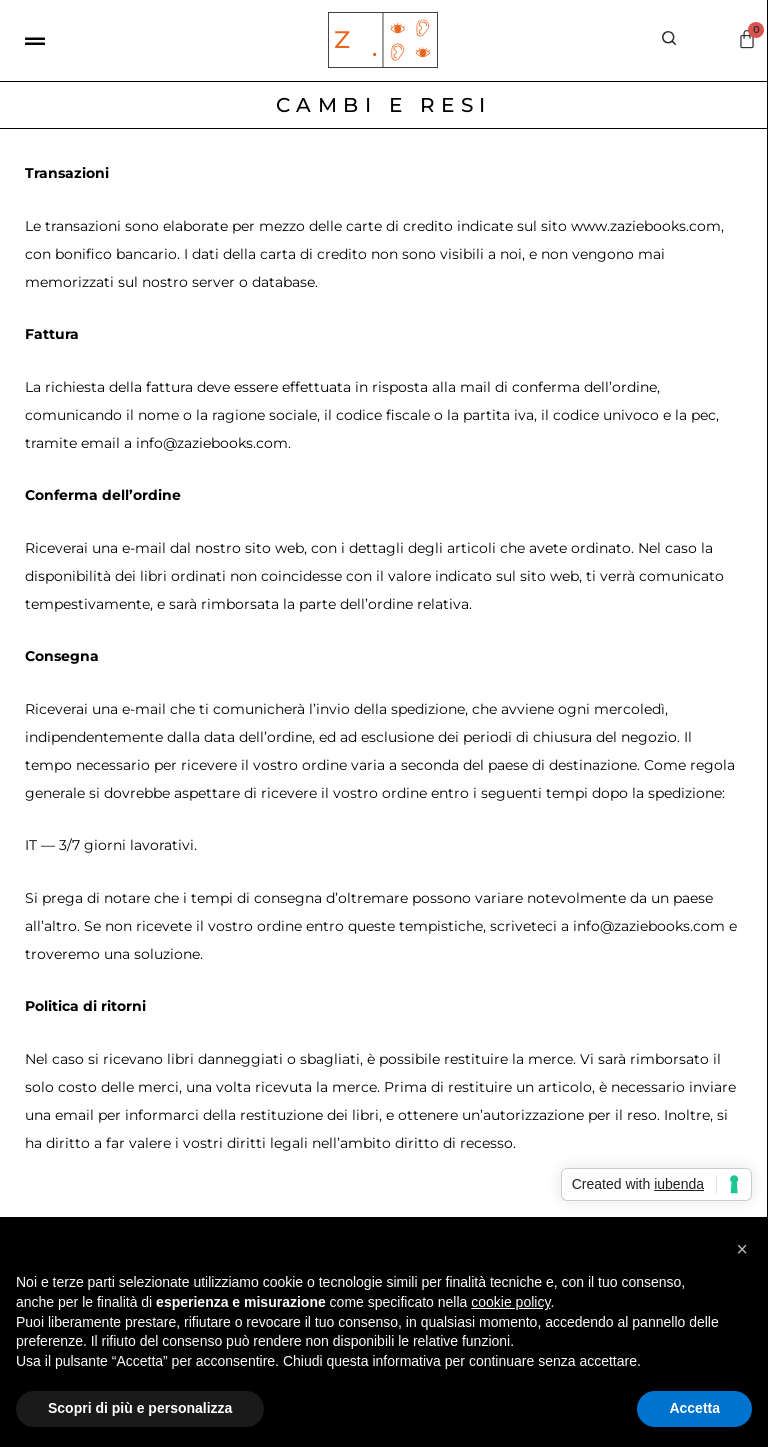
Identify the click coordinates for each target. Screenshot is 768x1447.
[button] (742, 1249)
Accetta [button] (694, 1408)
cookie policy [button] (510, 1302)
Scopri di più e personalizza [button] (140, 1408)
